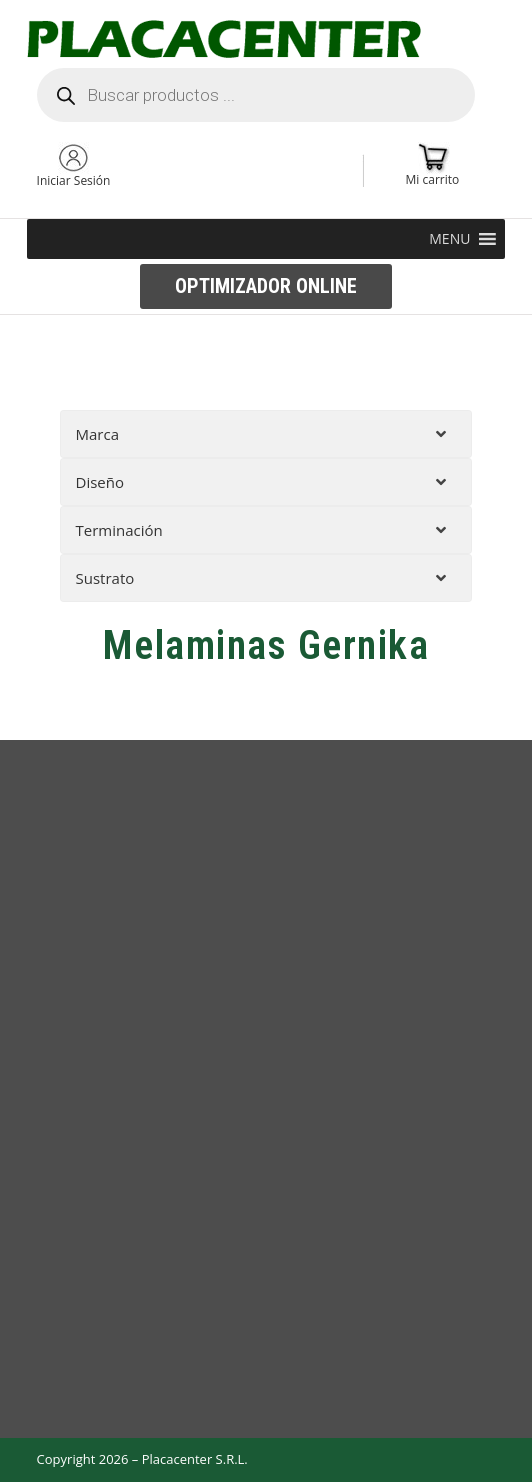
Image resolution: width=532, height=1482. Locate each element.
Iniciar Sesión (74, 180)
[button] (449, 239)
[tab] (266, 434)
